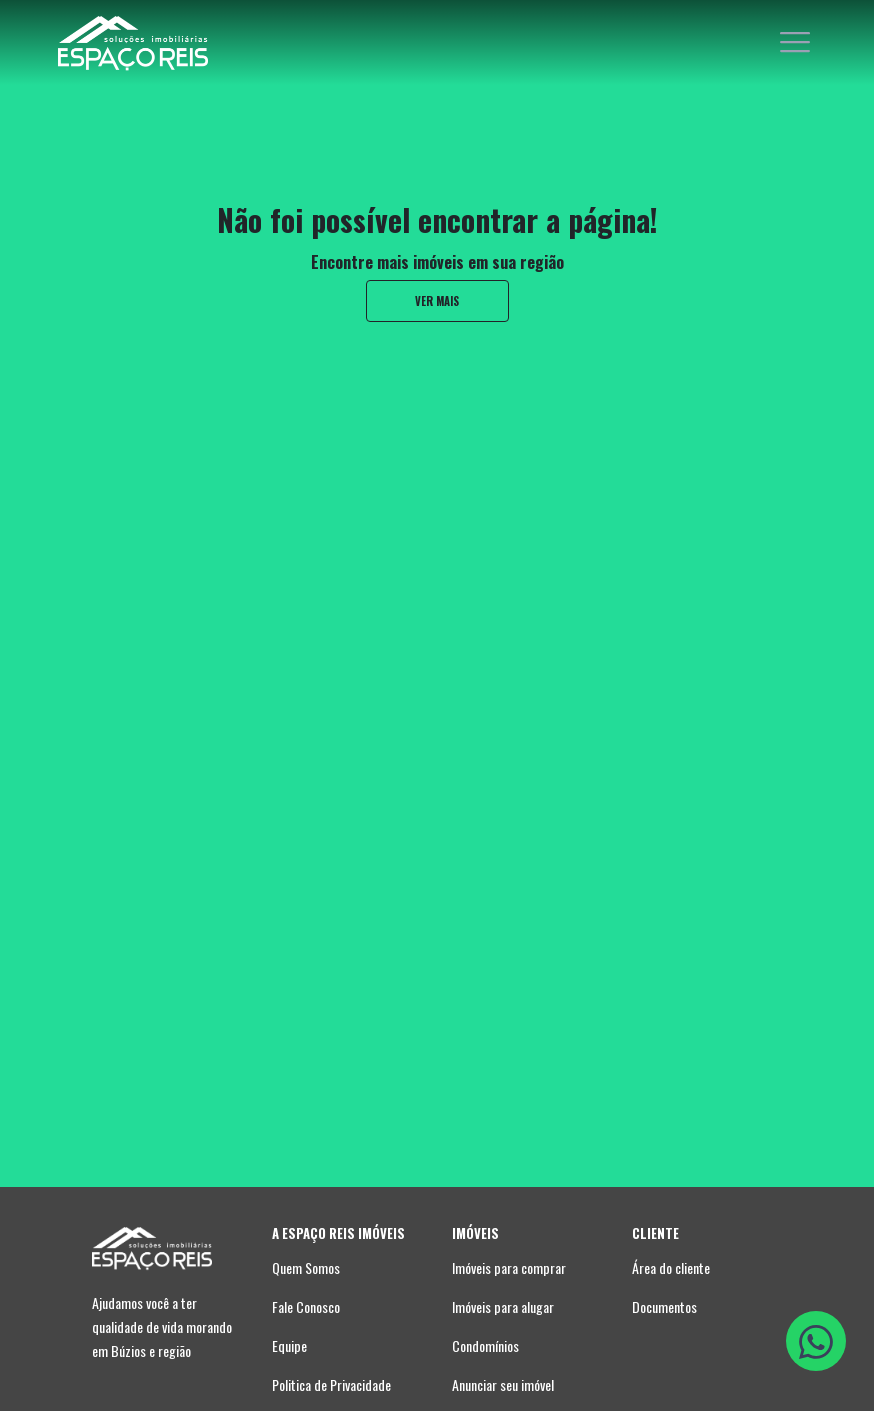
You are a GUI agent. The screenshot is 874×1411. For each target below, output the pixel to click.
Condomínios (485, 1345)
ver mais (437, 301)
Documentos (664, 1306)
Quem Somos (306, 1267)
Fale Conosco (306, 1306)
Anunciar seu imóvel (503, 1384)
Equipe (289, 1345)
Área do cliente (671, 1267)
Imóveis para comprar (509, 1267)
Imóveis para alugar (503, 1306)
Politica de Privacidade (331, 1384)
